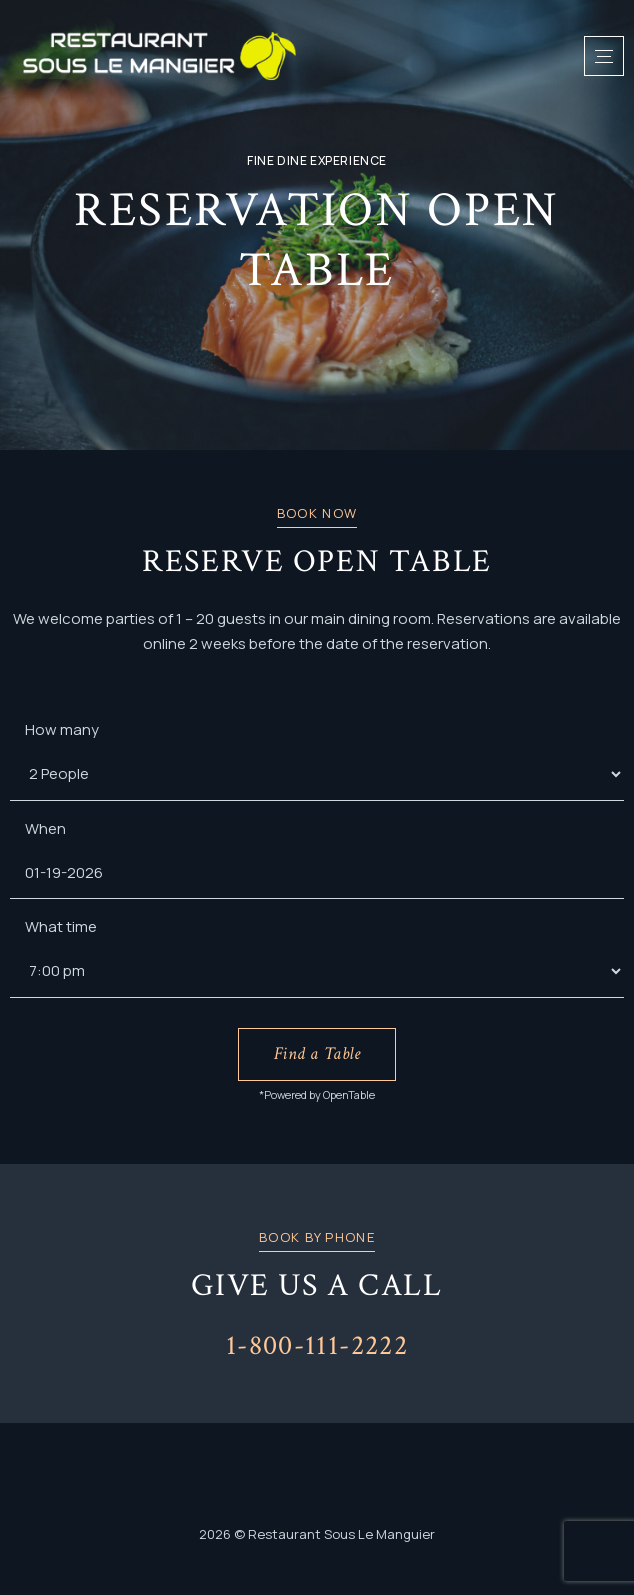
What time (61, 926)
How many (62, 729)
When (45, 828)
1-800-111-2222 (317, 1346)
